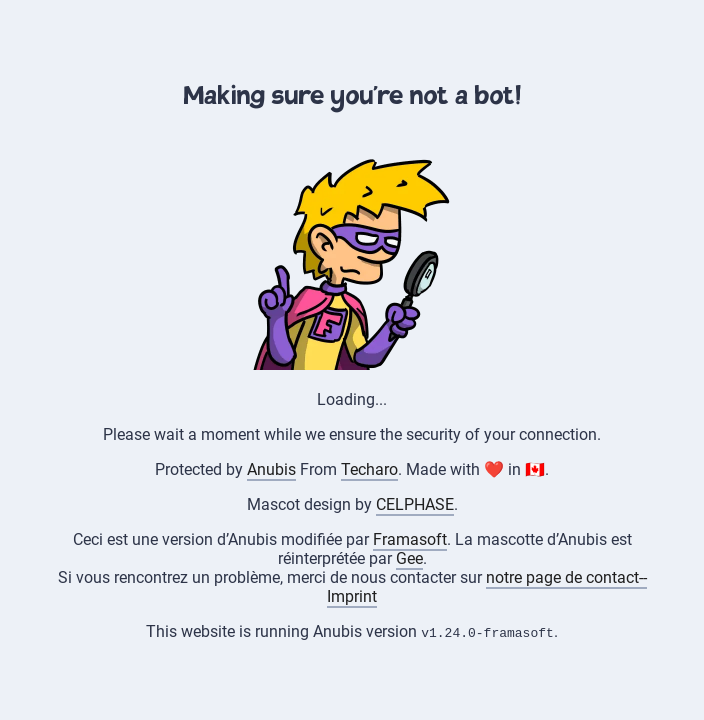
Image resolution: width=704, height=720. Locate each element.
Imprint (352, 596)
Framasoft (410, 539)
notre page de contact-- (566, 577)
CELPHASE (415, 504)
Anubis (271, 469)
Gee (409, 558)
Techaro (369, 469)
